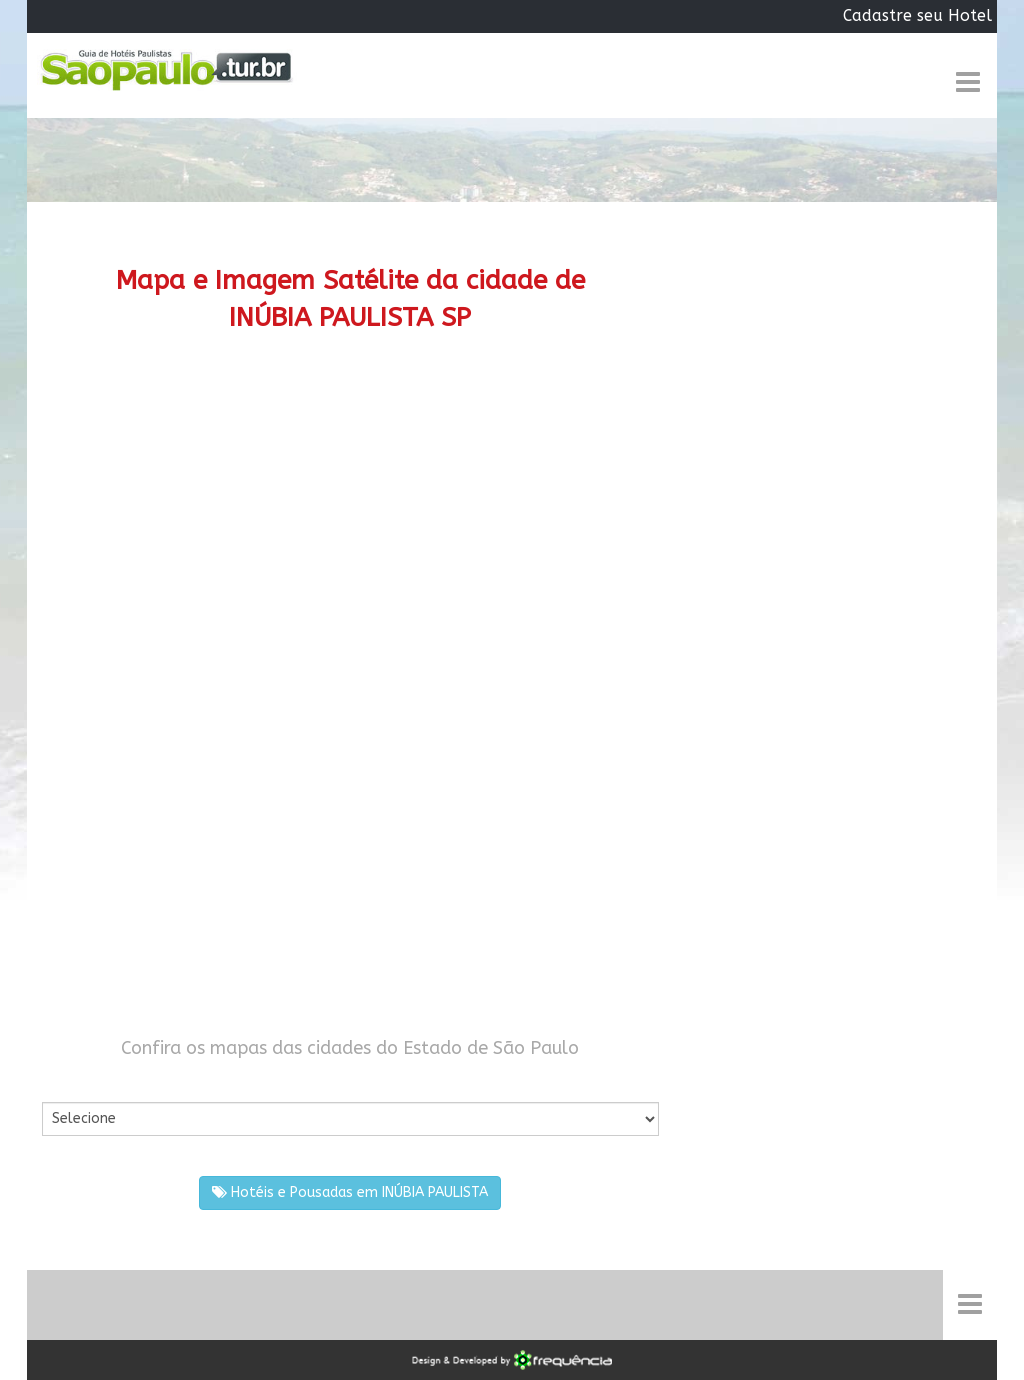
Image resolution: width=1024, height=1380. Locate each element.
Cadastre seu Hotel (917, 15)
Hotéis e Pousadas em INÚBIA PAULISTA (350, 1192)
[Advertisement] (350, 526)
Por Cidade (76, 1081)
